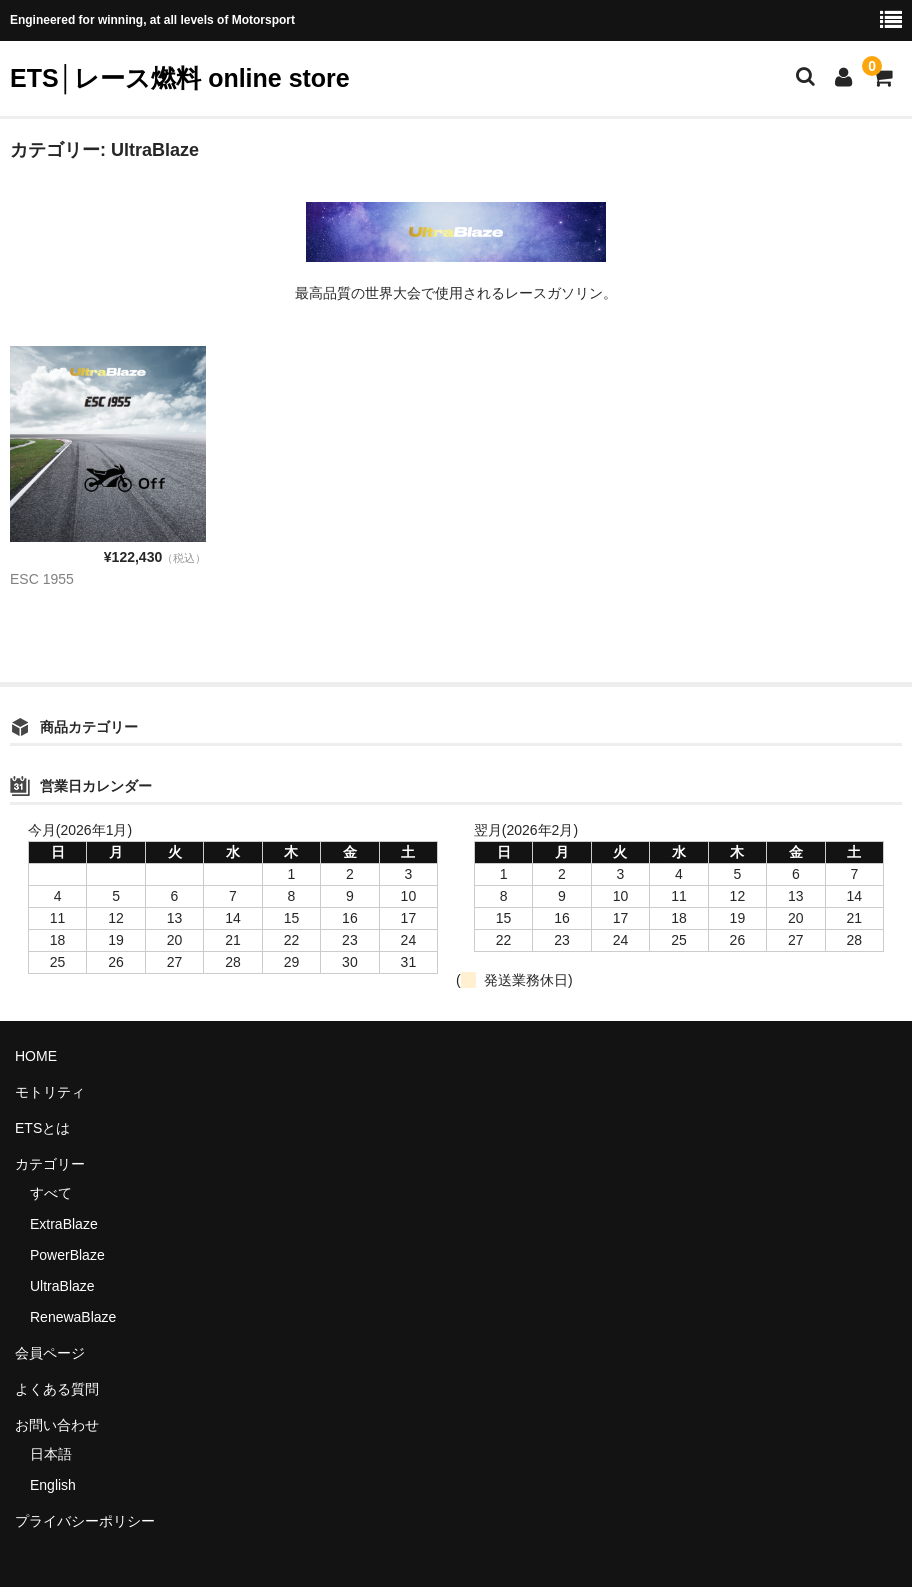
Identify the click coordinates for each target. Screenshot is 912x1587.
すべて (51, 1193)
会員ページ (50, 1353)
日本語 (51, 1454)
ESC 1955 (42, 579)
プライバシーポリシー (85, 1521)
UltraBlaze (62, 1286)
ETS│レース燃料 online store (180, 78)
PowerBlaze (67, 1255)
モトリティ (50, 1092)
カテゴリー (50, 1164)
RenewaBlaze (73, 1317)
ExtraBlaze (64, 1224)
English (53, 1485)
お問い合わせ (57, 1425)
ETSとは (42, 1128)
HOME (36, 1056)
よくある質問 (57, 1389)
